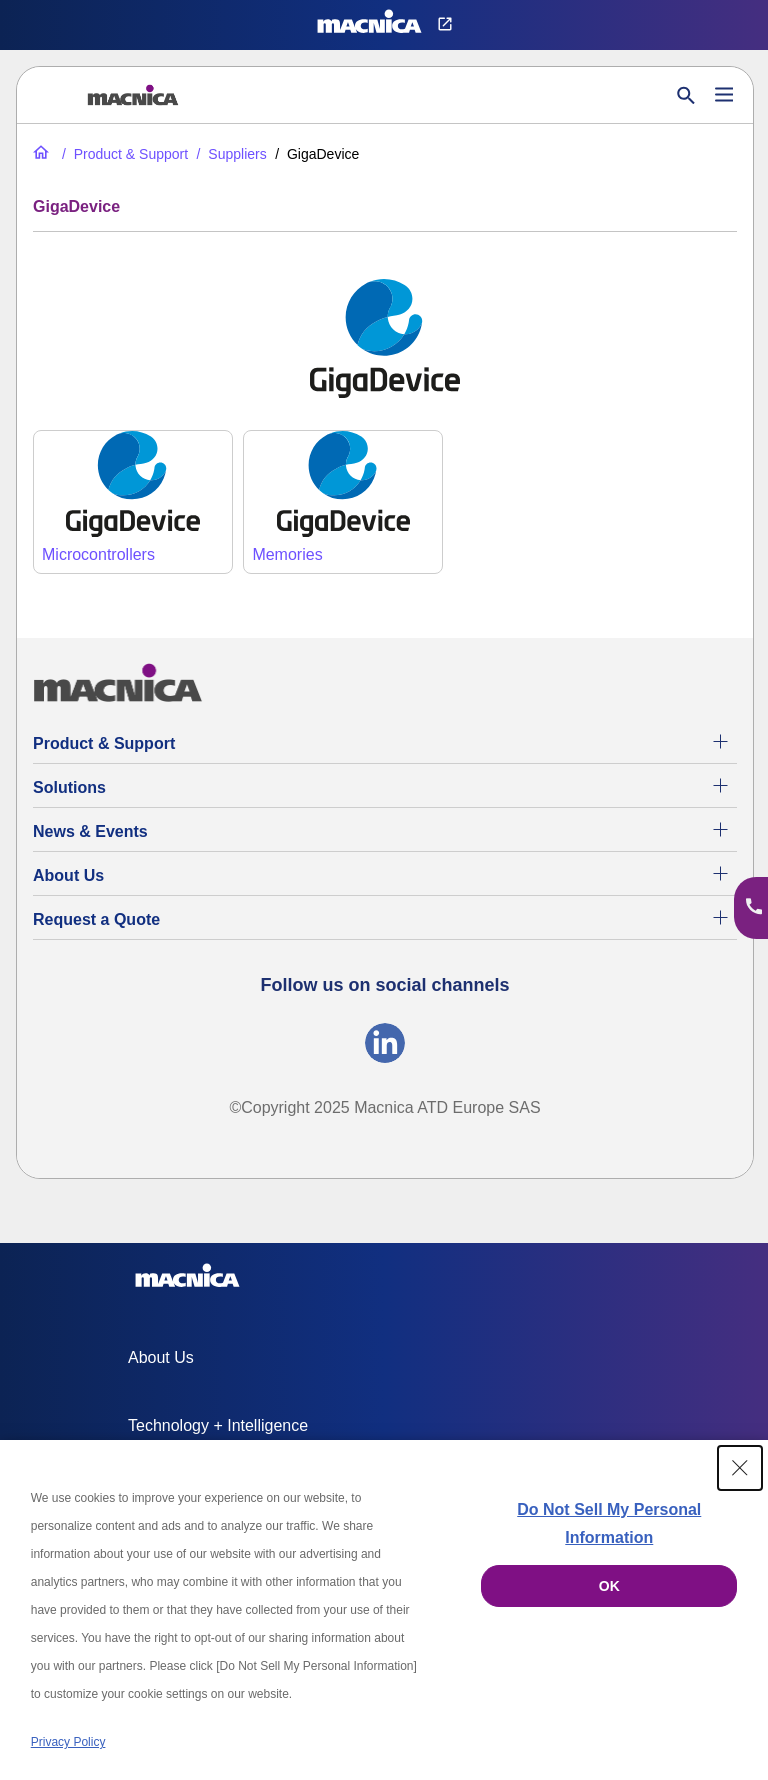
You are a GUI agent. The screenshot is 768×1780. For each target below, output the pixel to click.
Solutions (69, 787)
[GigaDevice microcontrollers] (133, 502)
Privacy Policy (68, 1742)
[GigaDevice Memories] (343, 502)
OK (609, 1586)
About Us (68, 875)
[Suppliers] (230, 154)
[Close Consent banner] (740, 1468)
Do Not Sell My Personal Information (609, 1523)
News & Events (90, 831)
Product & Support (104, 743)
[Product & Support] (123, 154)
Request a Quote (96, 919)
